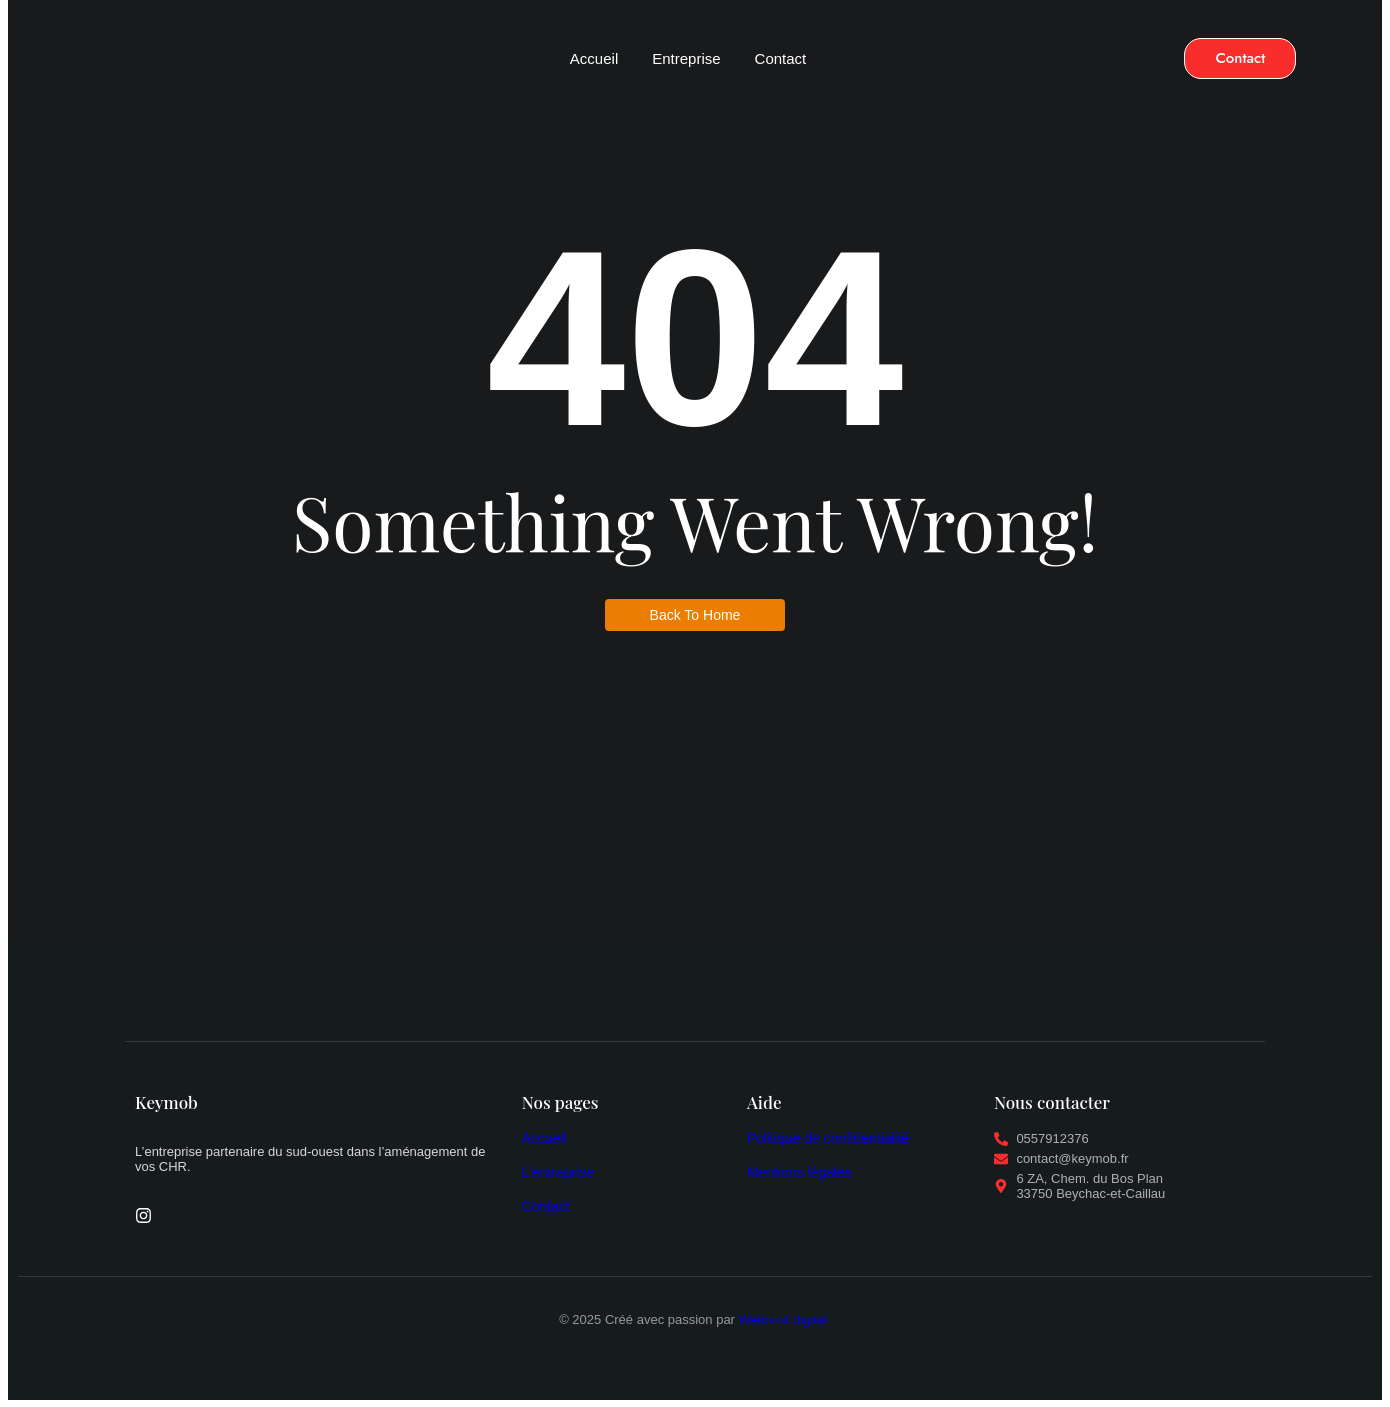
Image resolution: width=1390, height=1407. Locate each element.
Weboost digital (785, 1319)
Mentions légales (799, 1172)
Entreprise (686, 58)
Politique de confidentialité (828, 1138)
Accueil (594, 58)
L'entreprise (558, 1172)
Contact (781, 58)
